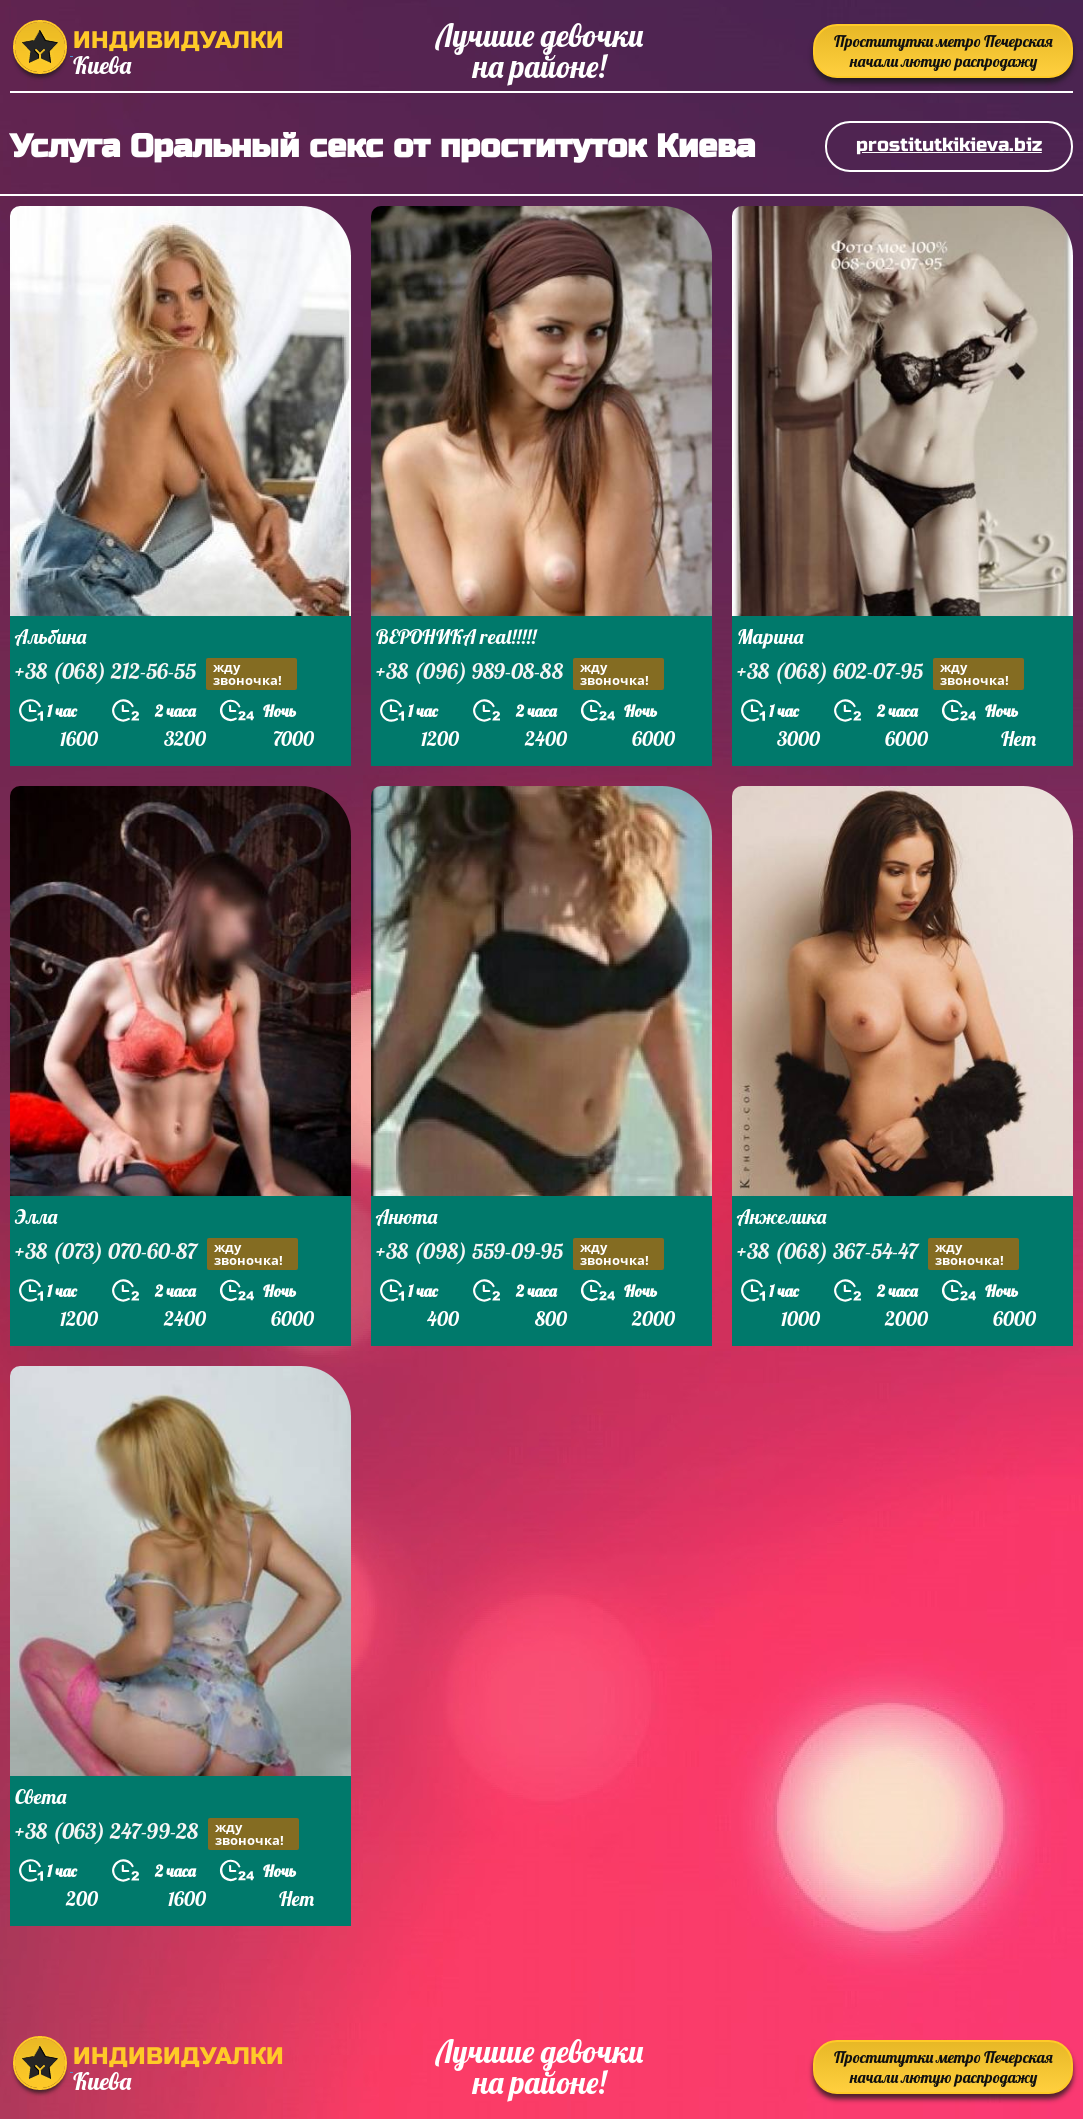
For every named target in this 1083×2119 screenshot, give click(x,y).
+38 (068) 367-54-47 (878, 1253)
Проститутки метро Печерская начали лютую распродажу (943, 51)
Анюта (406, 1216)
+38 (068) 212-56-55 (156, 673)
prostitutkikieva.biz (949, 144)
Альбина (50, 636)
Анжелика (781, 1216)
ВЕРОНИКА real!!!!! (456, 636)
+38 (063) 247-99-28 (157, 1833)
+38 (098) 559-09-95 (520, 1253)
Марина (770, 636)
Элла (36, 1216)
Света (40, 1796)
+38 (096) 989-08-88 (520, 673)
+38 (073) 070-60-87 (156, 1253)
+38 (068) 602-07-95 (880, 673)
